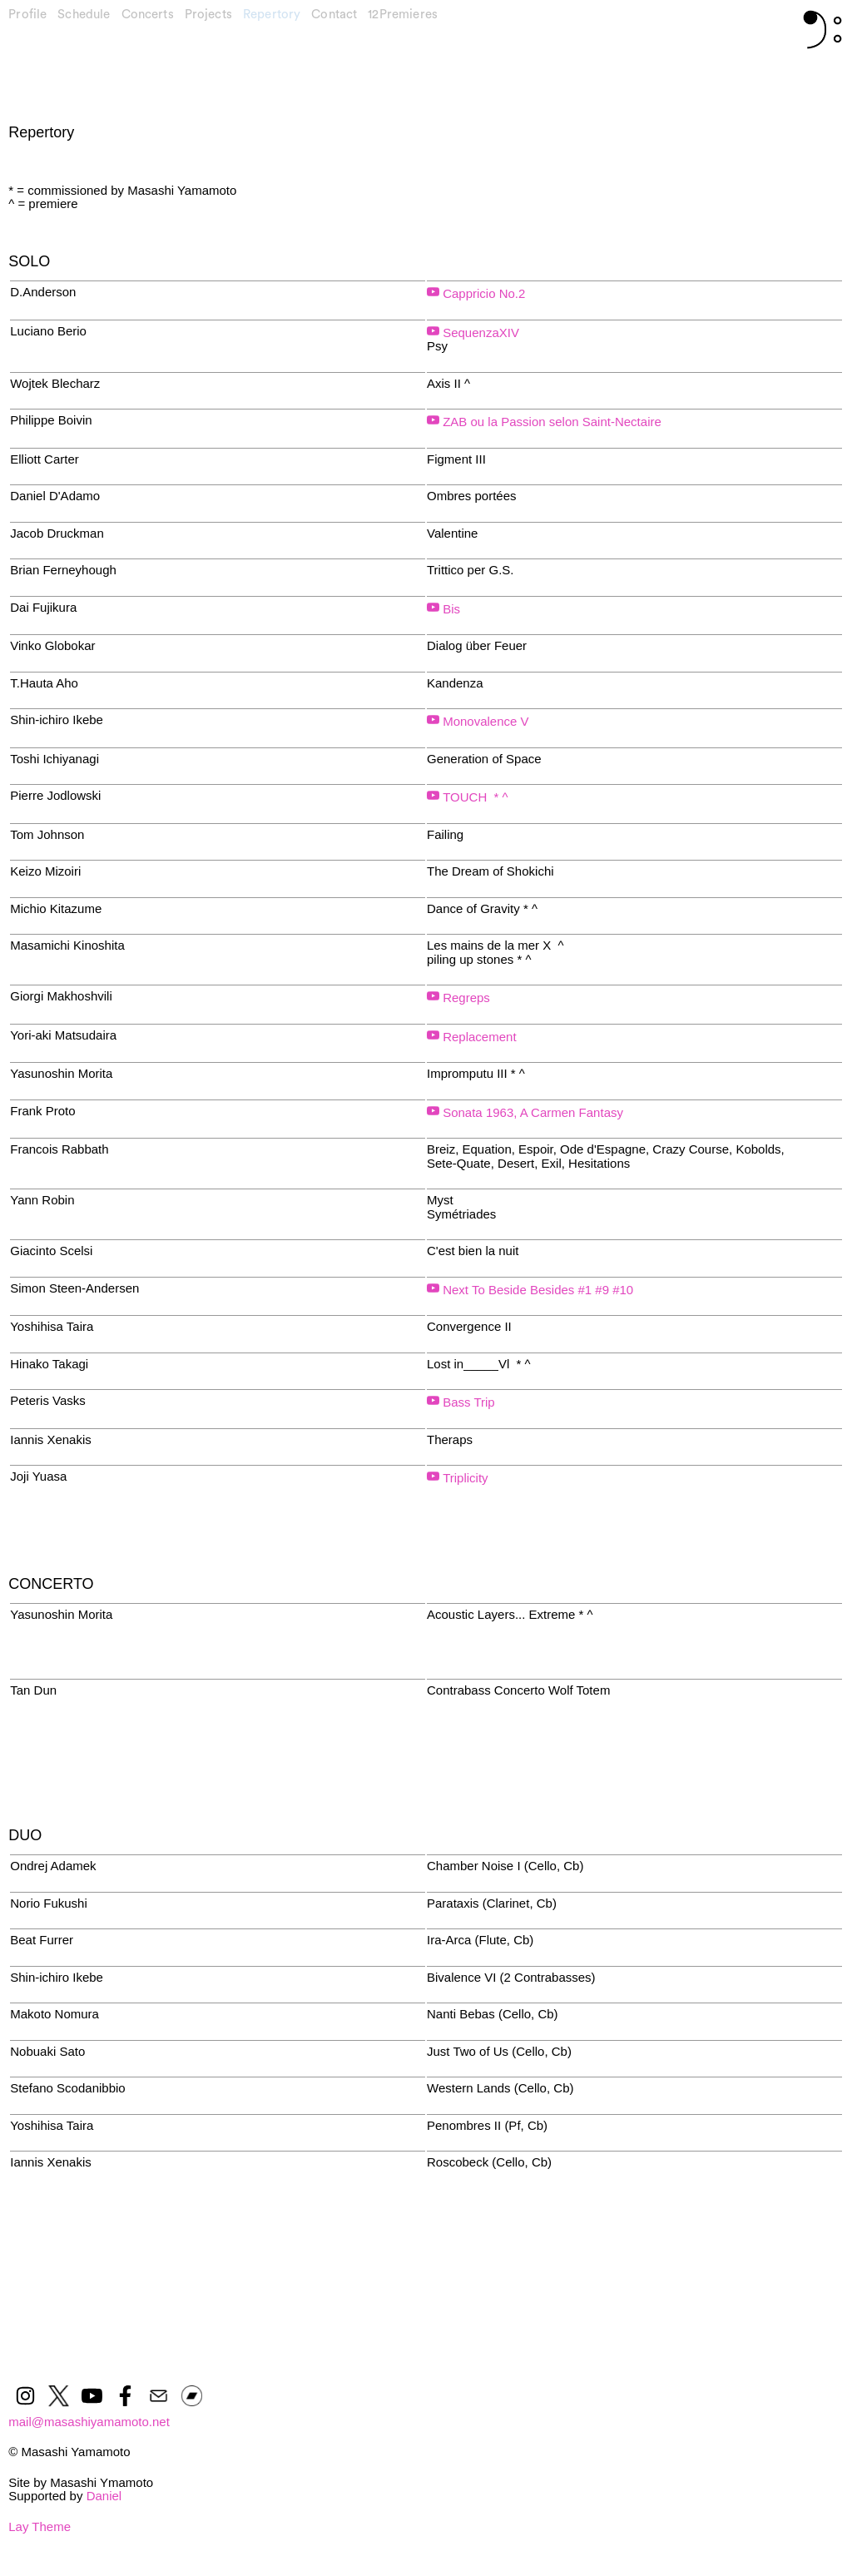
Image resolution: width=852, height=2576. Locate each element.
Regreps (464, 997)
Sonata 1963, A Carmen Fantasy (531, 1112)
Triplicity (463, 1478)
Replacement (478, 1037)
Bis (449, 609)
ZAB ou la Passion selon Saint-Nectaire (552, 421)
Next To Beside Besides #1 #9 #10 (536, 1290)
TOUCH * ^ (473, 797)
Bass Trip (467, 1402)
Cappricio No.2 (482, 293)
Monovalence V (485, 721)
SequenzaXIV (479, 332)
